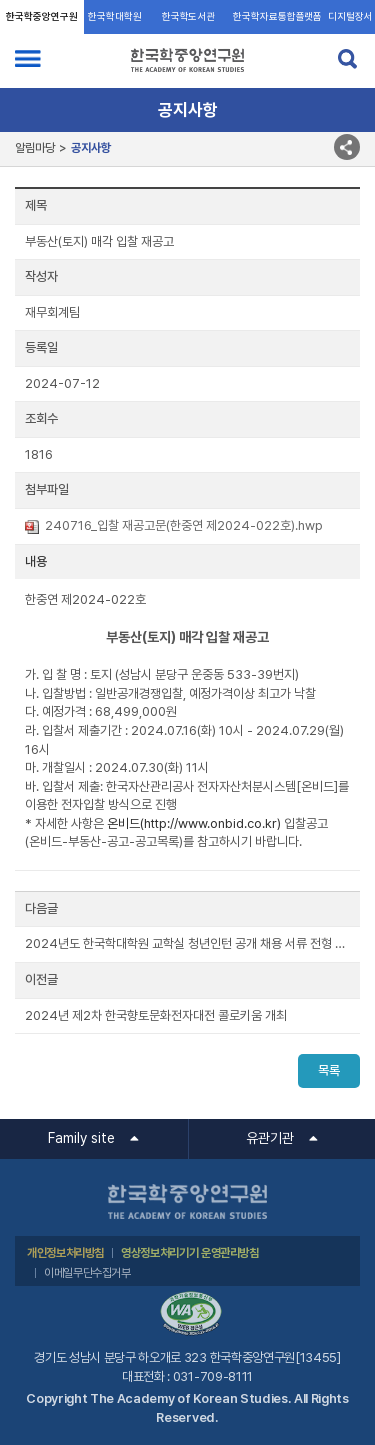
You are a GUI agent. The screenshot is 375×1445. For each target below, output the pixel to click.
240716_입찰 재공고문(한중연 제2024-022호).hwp (184, 525)
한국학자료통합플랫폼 (277, 16)
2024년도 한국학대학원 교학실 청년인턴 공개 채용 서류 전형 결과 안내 (187, 943)
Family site (81, 1138)
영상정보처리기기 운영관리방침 (190, 1253)
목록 (329, 1070)
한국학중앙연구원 (41, 16)
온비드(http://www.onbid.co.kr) (194, 823)
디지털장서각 (350, 22)
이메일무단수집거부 (87, 1273)
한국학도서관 (188, 16)
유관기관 (270, 1138)
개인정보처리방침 (65, 1253)
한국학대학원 (114, 16)
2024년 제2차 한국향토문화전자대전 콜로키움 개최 (156, 1015)
